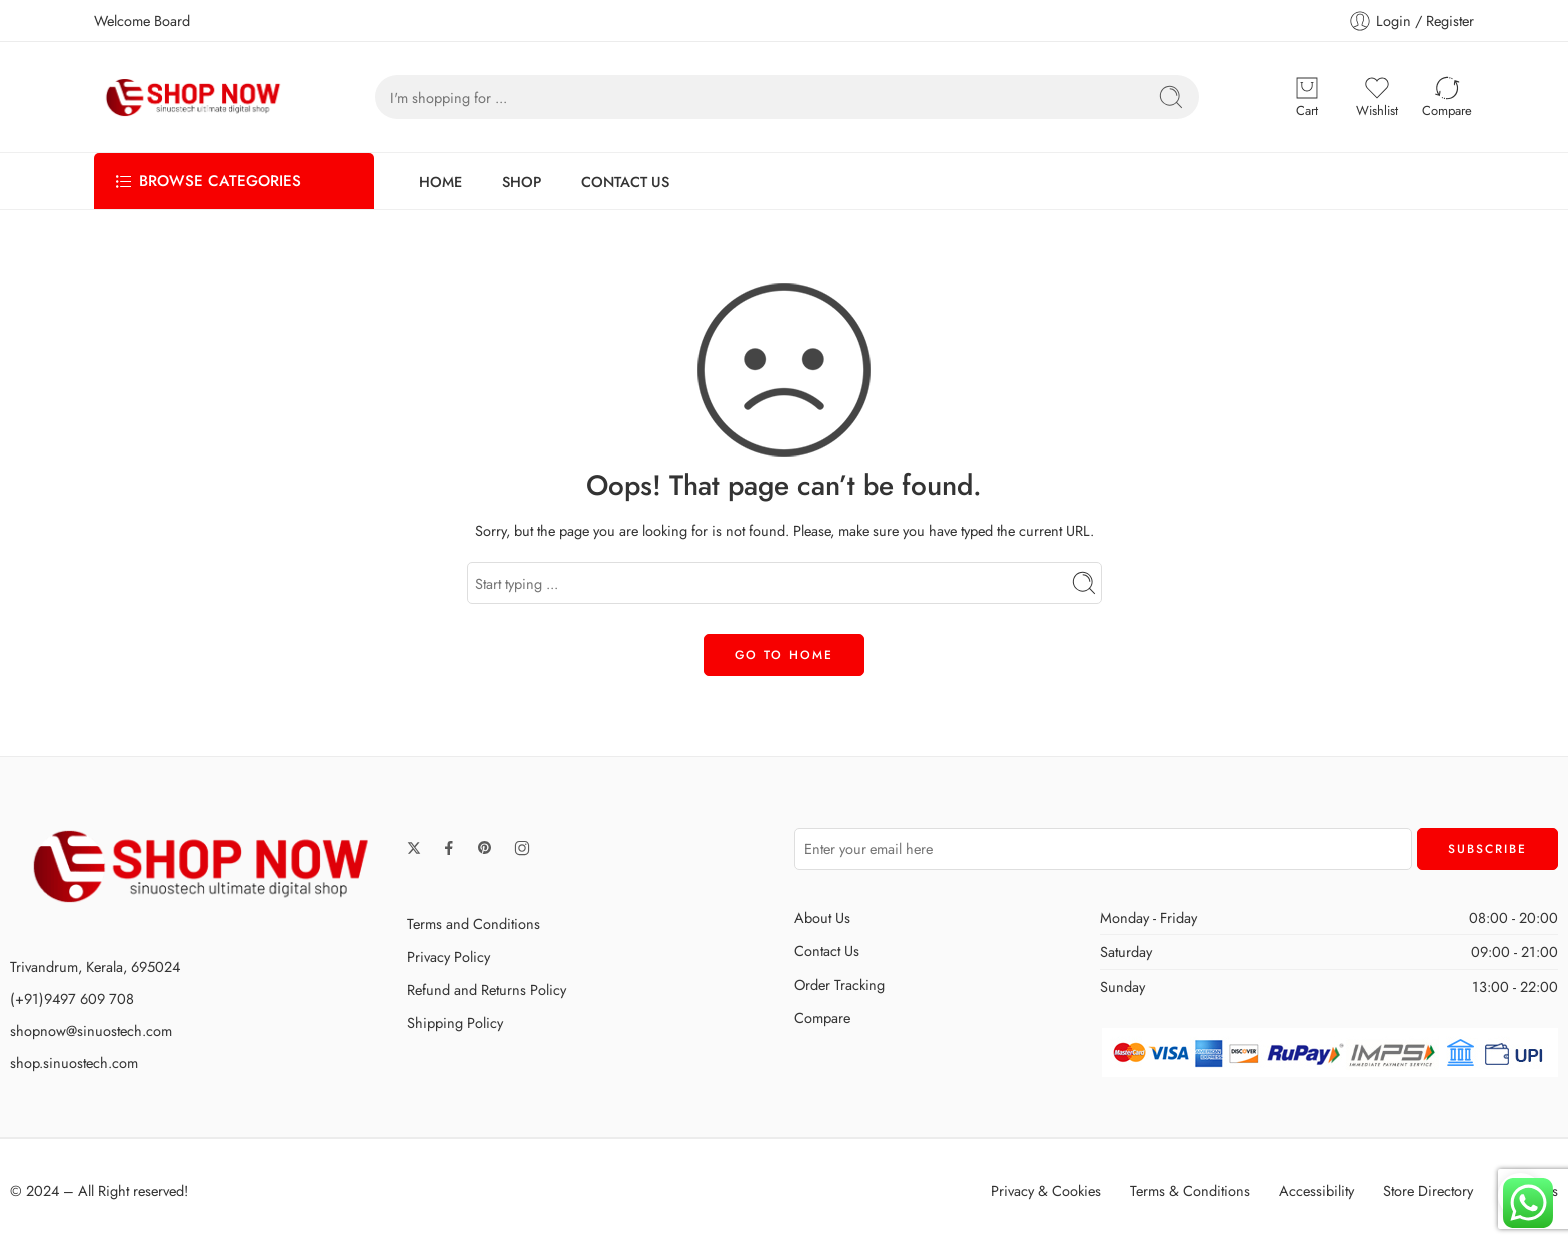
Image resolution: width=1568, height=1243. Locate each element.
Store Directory (1428, 1190)
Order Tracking (839, 984)
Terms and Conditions (473, 923)
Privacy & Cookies (1046, 1190)
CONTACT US (625, 181)
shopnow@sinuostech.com (91, 1030)
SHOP (521, 181)
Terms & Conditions (1190, 1190)
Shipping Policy (455, 1022)
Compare (822, 1017)
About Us (822, 917)
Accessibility (1316, 1190)
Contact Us (826, 950)
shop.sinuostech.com (74, 1062)
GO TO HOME (784, 655)
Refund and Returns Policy (486, 989)
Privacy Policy (448, 956)
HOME (440, 181)
